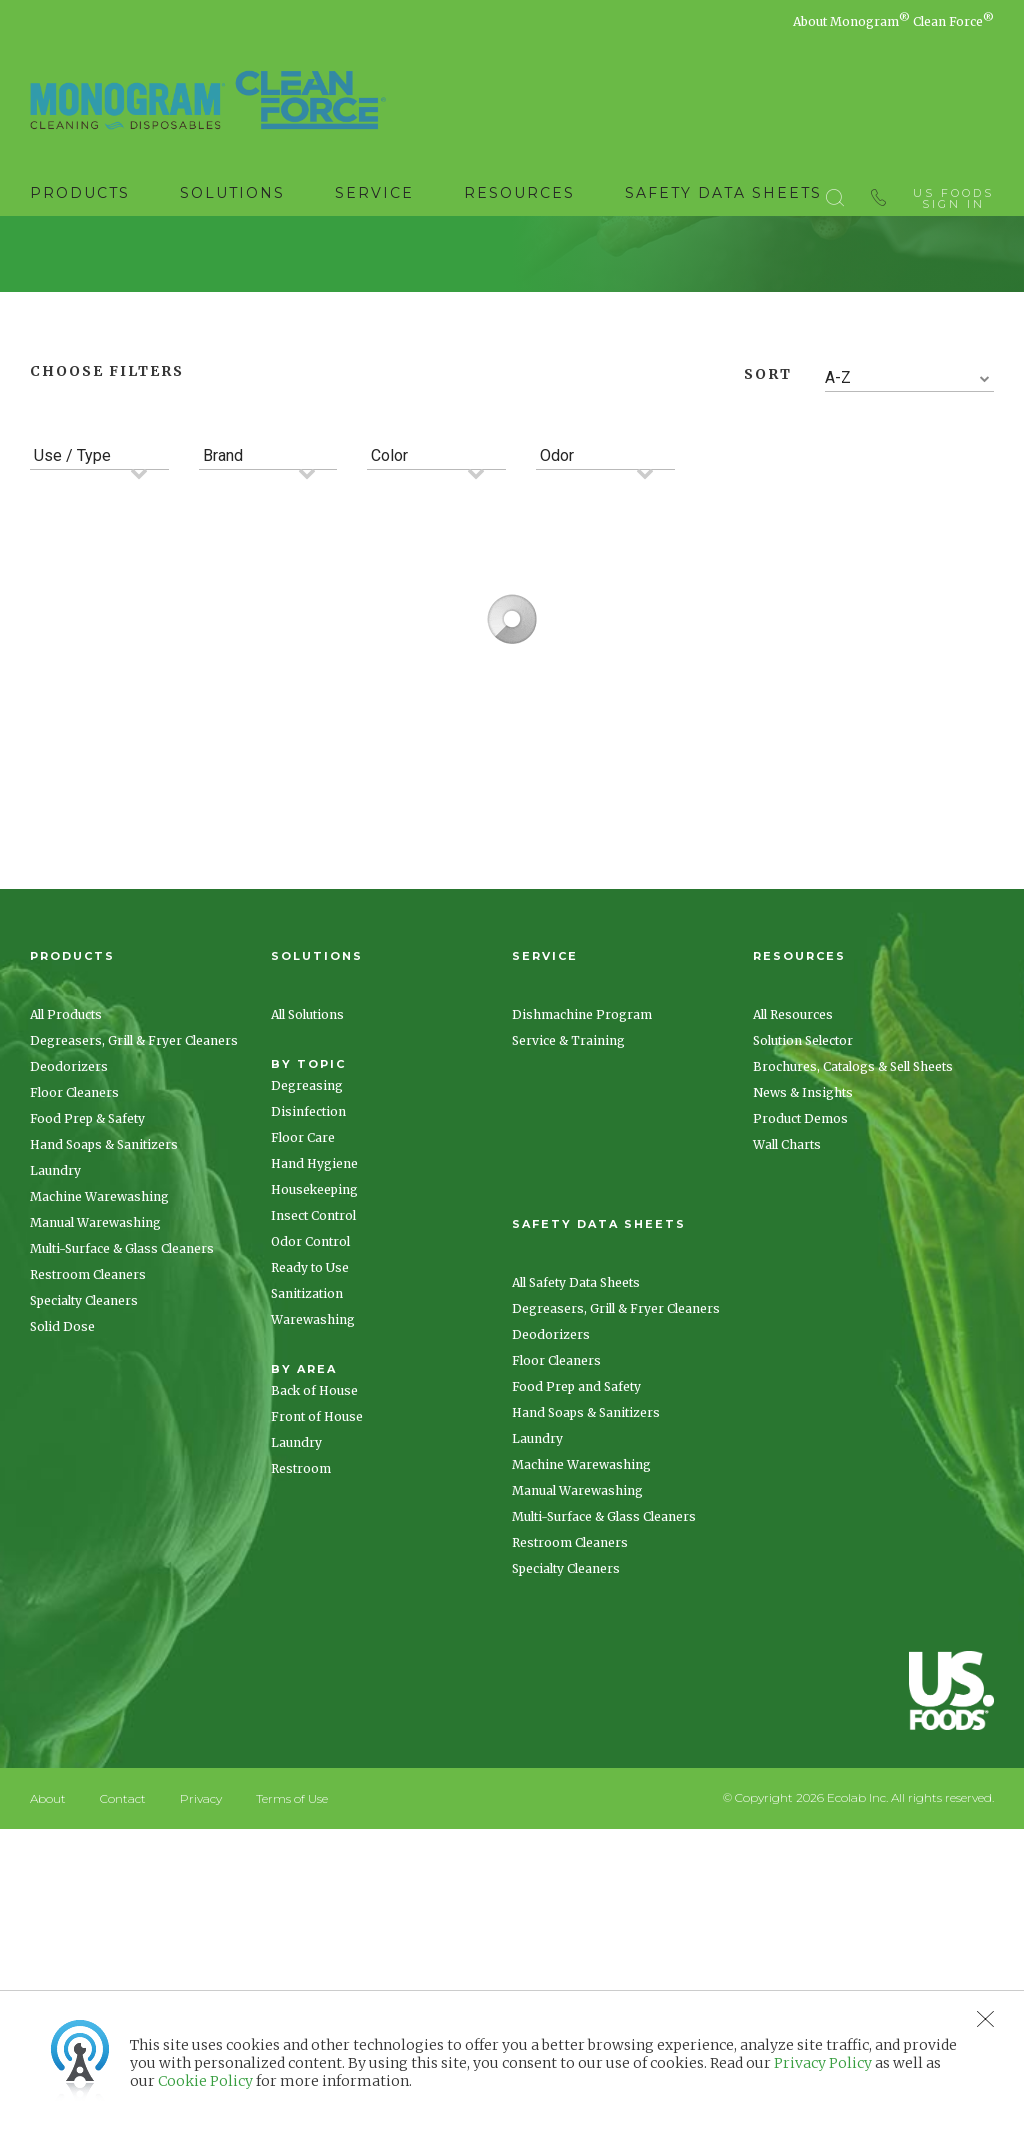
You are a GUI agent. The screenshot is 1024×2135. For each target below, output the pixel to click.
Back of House (314, 1596)
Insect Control (313, 1421)
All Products (66, 1220)
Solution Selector (803, 1246)
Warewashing (313, 1525)
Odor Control (310, 1447)
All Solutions (307, 1220)
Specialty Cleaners (84, 1506)
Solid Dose (62, 1532)
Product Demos (800, 1324)
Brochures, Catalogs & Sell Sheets (853, 1272)
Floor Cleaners (74, 1298)
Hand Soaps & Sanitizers (104, 1350)
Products (80, 193)
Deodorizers (69, 1272)
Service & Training (568, 1246)
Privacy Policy (823, 2063)
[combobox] (909, 584)
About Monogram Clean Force (893, 21)
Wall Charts (787, 1350)
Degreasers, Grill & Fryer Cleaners (134, 1246)
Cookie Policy (205, 2081)
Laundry (55, 1376)
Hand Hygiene (314, 1369)
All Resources (793, 1220)
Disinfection (308, 1317)
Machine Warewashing (99, 1402)
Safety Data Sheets (723, 193)
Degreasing (307, 1291)
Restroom (301, 1674)
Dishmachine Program (582, 1220)
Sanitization (307, 1499)
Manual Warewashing (95, 1428)
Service (374, 193)
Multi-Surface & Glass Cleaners (122, 1454)
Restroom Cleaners (88, 1480)
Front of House (317, 1622)
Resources (519, 193)
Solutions (232, 193)
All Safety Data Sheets (576, 1488)
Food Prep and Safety (576, 1592)
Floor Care (303, 1343)
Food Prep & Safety (87, 1324)
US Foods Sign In (953, 194)
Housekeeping (314, 1395)
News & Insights (803, 1298)
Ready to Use (310, 1473)
